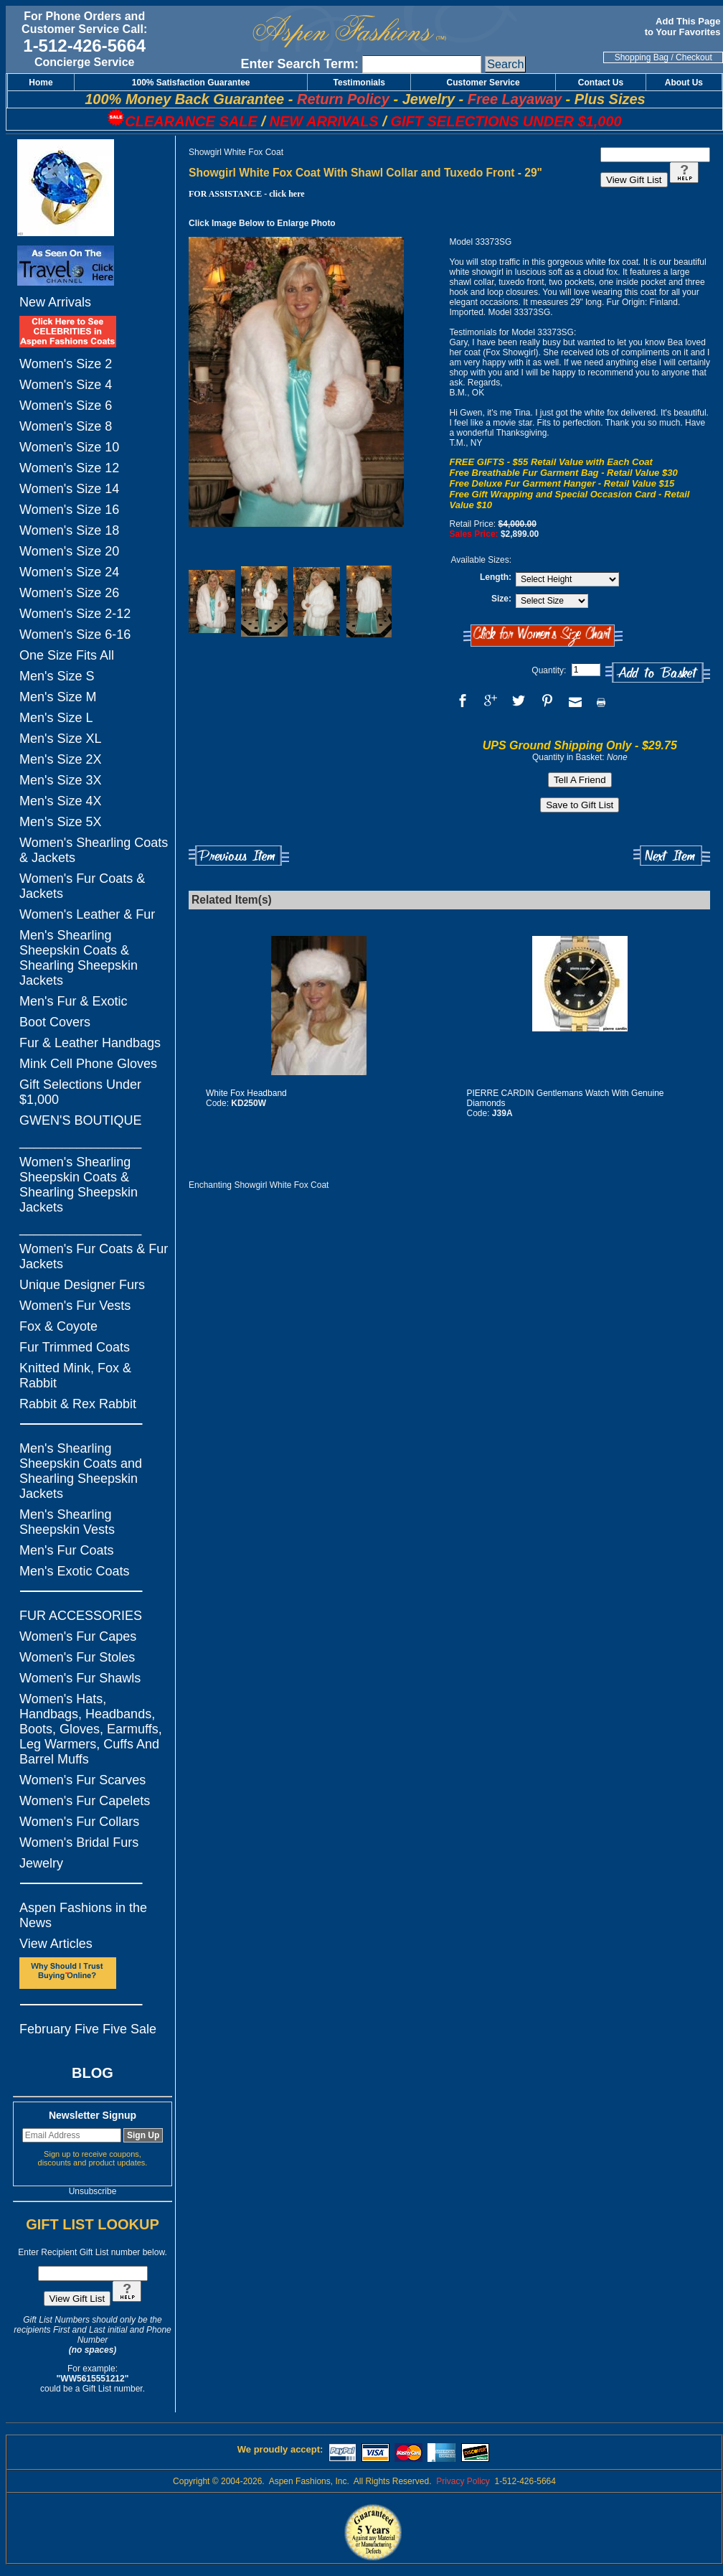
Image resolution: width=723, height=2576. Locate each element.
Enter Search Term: (299, 64)
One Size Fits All (66, 655)
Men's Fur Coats (66, 1550)
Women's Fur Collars (79, 1821)
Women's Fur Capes (77, 1636)
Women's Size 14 (69, 489)
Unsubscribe (93, 2191)
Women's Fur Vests (75, 1305)
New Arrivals (55, 302)
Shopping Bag (641, 57)
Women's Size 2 (65, 364)
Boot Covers (54, 1022)
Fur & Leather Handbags (90, 1043)
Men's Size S (56, 676)
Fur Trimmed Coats (74, 1347)
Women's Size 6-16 (75, 634)
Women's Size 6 (65, 405)
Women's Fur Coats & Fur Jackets (93, 1256)
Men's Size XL (60, 738)
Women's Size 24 (69, 572)
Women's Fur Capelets (84, 1801)
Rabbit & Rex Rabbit (77, 1404)
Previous (239, 856)
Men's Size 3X (60, 780)
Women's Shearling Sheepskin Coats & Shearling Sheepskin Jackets (78, 1184)
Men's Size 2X (60, 759)
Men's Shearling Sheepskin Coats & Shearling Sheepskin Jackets (78, 958)
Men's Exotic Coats (74, 1571)
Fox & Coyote (58, 1326)
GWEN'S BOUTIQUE (80, 1120)
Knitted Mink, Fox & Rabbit (75, 1375)
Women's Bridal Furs (78, 1842)
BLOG (92, 2073)
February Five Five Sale (87, 2029)
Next (671, 856)
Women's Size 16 (69, 509)
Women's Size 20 (69, 551)
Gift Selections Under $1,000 (80, 1092)
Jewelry (41, 1863)
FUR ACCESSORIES (80, 1615)
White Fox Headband (246, 1093)
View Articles (56, 1943)
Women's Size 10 (69, 447)
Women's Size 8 (65, 426)
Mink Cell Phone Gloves (88, 1064)
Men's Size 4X (60, 801)
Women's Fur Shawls (80, 1678)
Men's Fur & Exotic (73, 1001)
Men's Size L (56, 718)
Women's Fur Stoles (77, 1657)
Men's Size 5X (60, 822)
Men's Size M (57, 697)
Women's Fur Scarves (82, 1780)
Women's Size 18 (69, 530)
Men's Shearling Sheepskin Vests (67, 1522)
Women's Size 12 (69, 468)
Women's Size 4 (65, 385)
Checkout (694, 57)
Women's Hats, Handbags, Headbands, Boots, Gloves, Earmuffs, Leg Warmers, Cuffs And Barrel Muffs (90, 1729)
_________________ (80, 1141)
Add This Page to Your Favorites (684, 26)
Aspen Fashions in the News (83, 1915)
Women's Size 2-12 (75, 613)
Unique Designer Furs (82, 1285)
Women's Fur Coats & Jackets (82, 886)
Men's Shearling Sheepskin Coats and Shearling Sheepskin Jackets (80, 1471)
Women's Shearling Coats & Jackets (93, 850)
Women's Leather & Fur (87, 914)
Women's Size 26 (69, 593)
